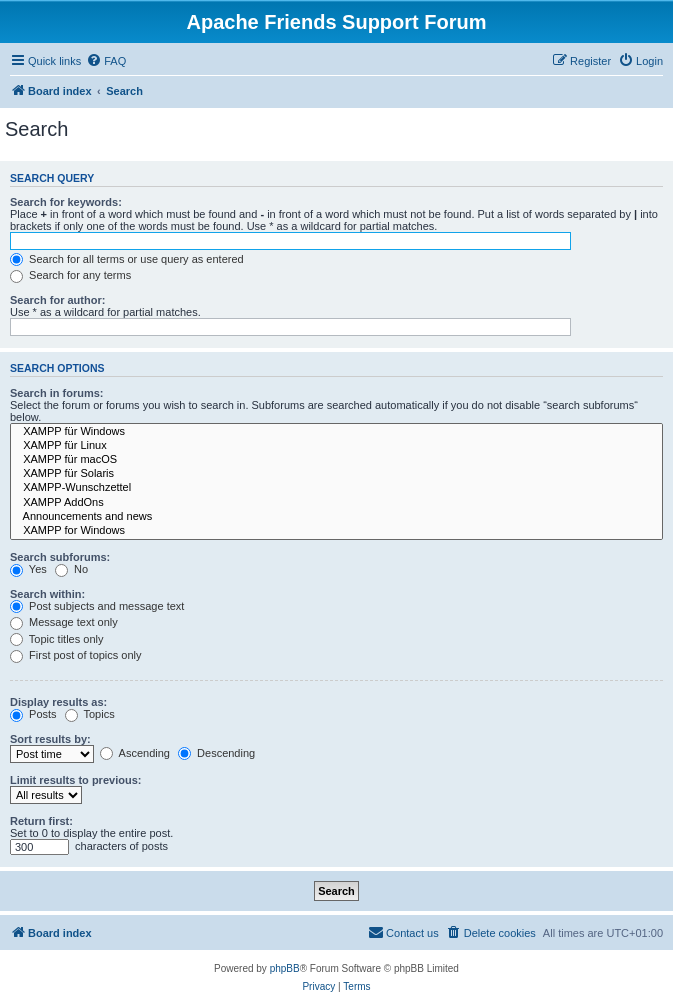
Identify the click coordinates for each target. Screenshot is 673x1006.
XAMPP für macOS (336, 460)
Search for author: (57, 300)
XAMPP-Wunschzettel (336, 488)
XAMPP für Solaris (336, 474)
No (71, 569)
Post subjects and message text (97, 606)
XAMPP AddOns (336, 503)
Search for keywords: (66, 202)
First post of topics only (76, 655)
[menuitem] (106, 61)
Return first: (41, 821)
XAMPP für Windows (336, 432)
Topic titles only (56, 639)
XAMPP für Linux (336, 446)
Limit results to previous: (75, 780)
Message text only (64, 622)
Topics (90, 714)
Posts (33, 714)
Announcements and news (336, 517)
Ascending (135, 753)
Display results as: (58, 702)
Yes (28, 569)
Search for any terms (70, 275)
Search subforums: (60, 557)
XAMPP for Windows (336, 531)
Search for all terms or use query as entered (127, 259)
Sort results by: (50, 739)
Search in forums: (57, 393)
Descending (216, 753)
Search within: (47, 594)
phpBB (285, 968)
